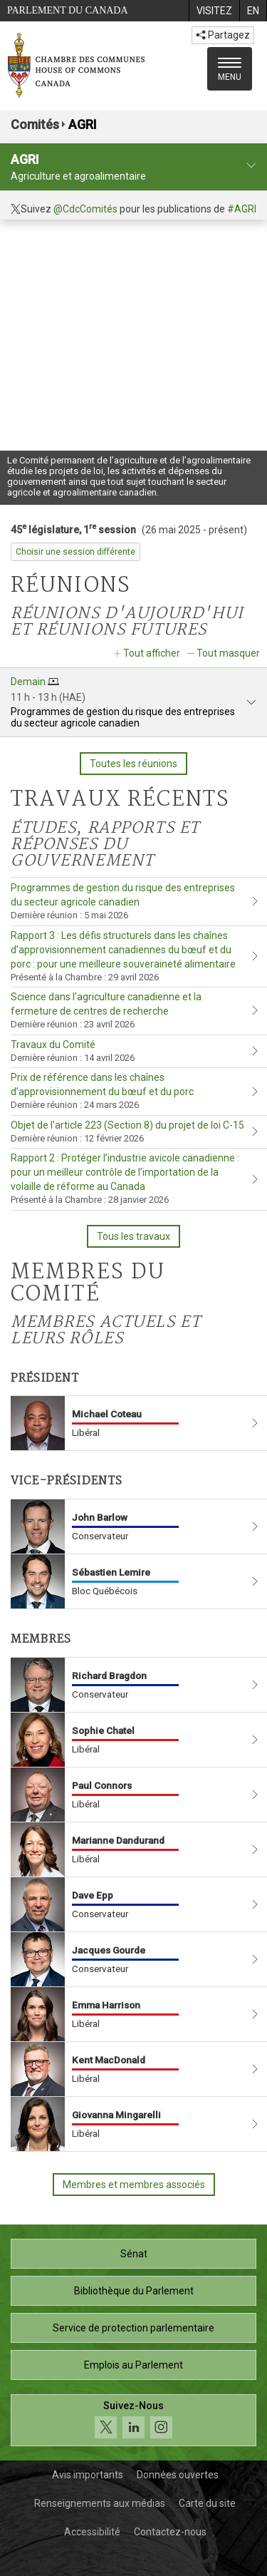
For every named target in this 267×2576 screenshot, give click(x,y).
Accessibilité (92, 2531)
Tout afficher (151, 653)
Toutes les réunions (133, 763)
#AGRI (241, 209)
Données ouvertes (178, 2474)
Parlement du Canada (67, 10)
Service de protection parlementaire (133, 2328)
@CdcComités (85, 209)
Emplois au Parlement (133, 2365)
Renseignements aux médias (99, 2503)
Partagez (223, 35)
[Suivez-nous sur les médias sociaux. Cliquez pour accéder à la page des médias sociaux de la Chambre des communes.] (133, 2420)
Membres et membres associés (134, 2184)
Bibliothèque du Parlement (134, 2291)
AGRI (82, 124)
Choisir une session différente (75, 552)
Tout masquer (228, 653)
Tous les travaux (133, 1236)
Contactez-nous (170, 2531)
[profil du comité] (251, 165)
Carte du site (207, 2503)
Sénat (133, 2253)
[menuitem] (214, 10)
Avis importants (87, 2474)
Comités (35, 124)
